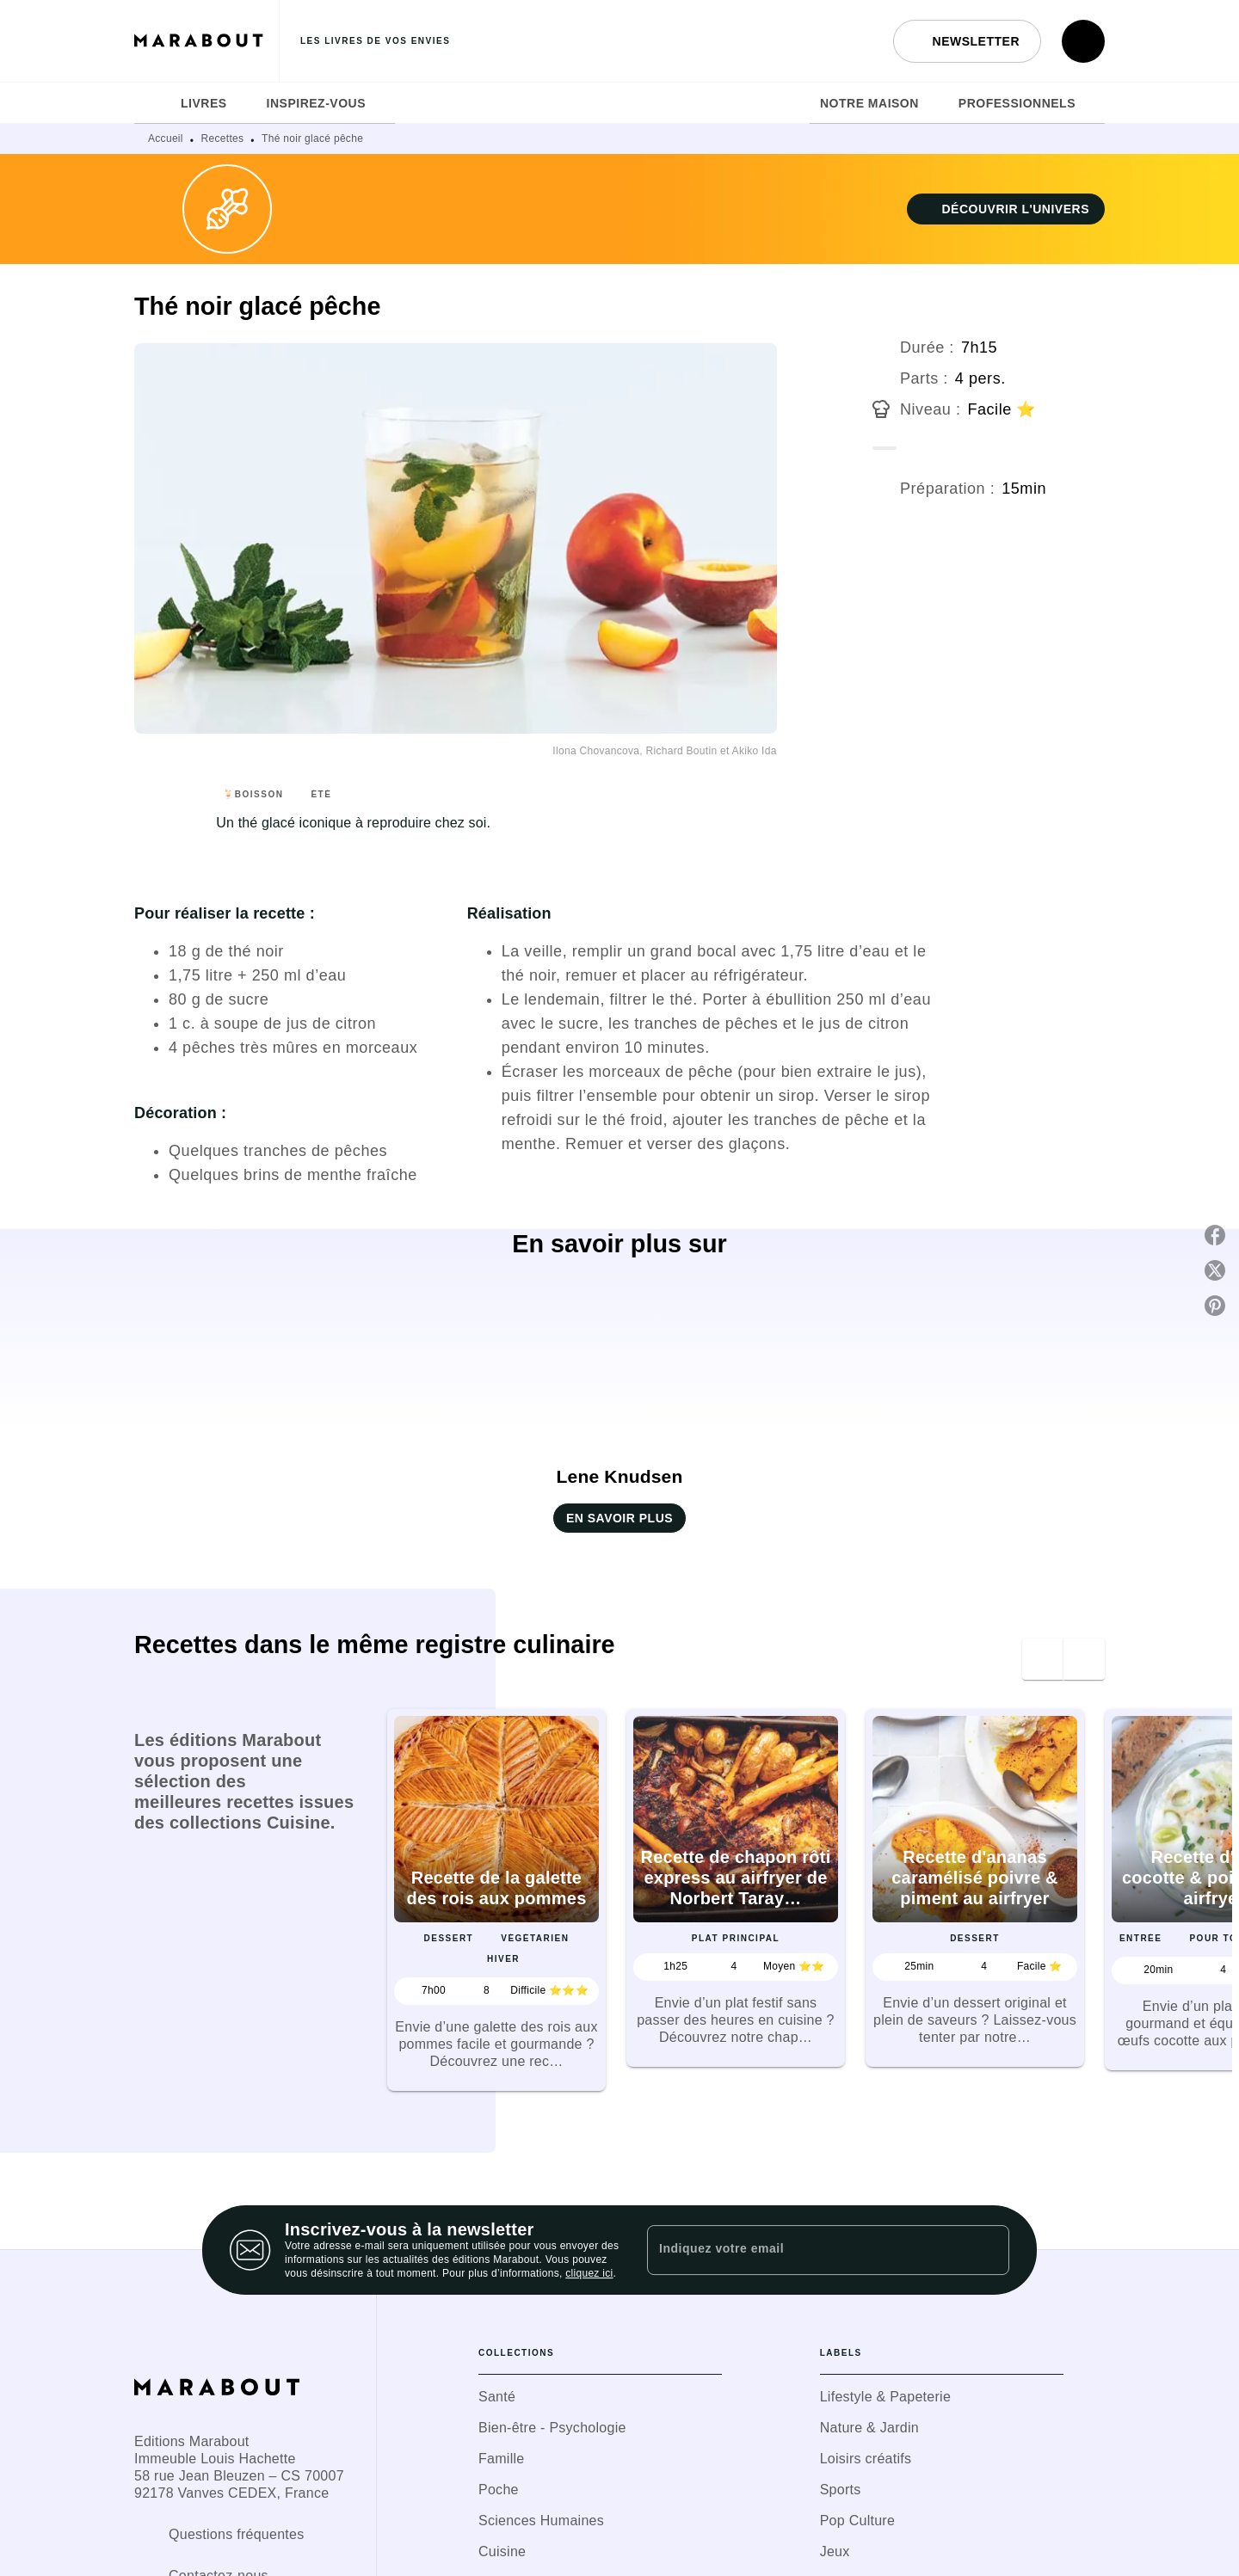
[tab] (152, 103)
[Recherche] (1083, 41)
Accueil (165, 138)
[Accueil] (206, 41)
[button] (967, 41)
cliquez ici (589, 2273)
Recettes (222, 138)
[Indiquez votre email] (806, 2250)
